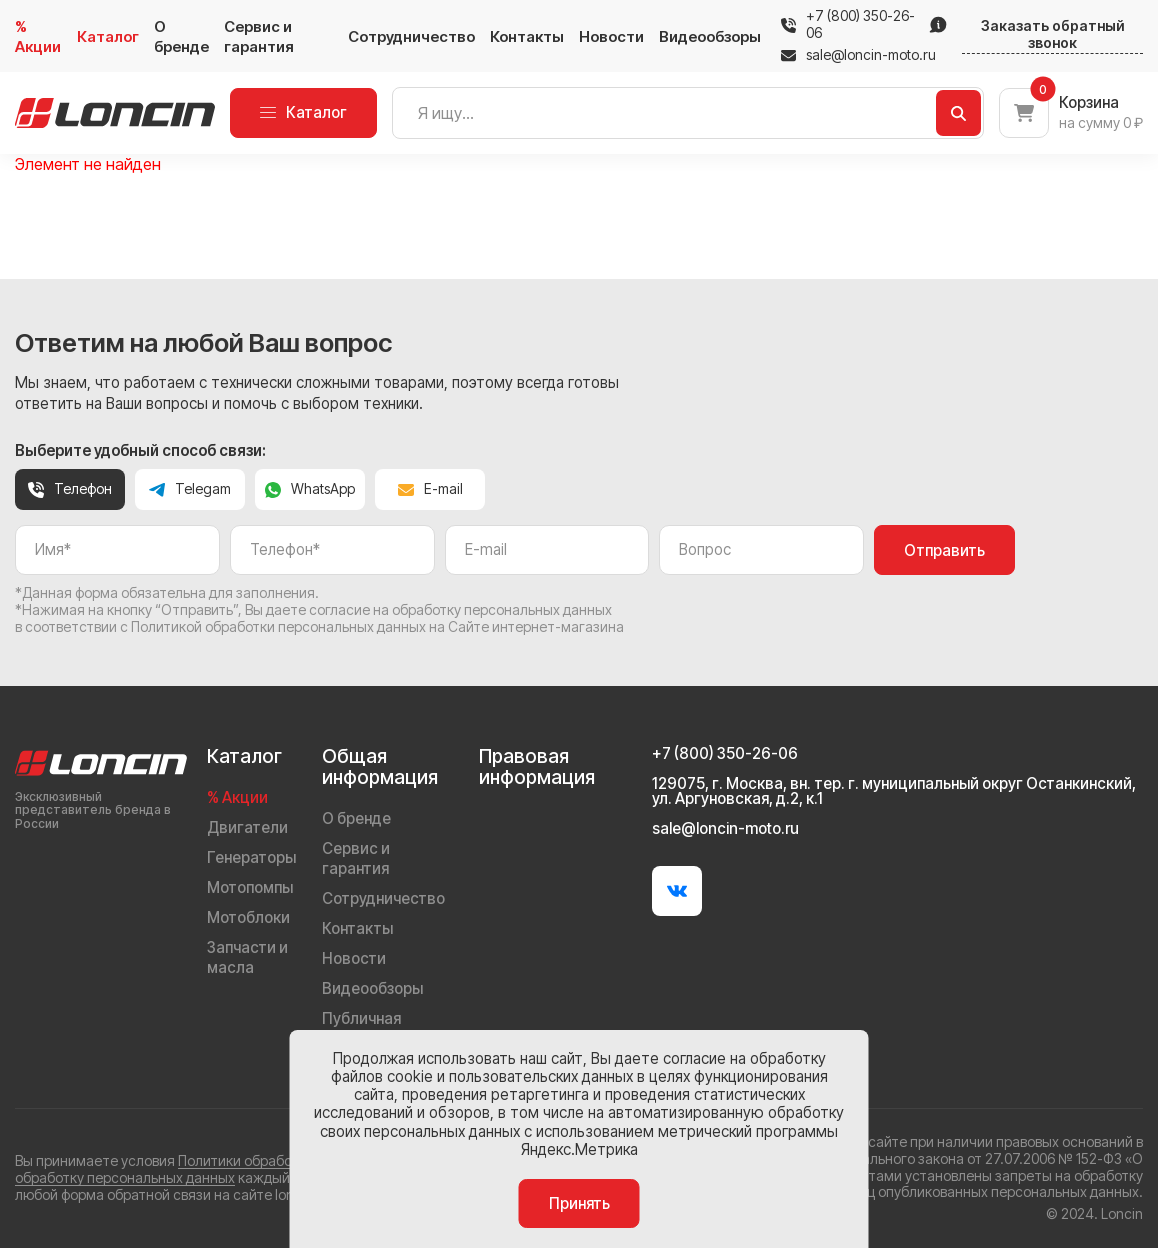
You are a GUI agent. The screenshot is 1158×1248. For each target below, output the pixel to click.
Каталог (108, 36)
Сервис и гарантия (259, 36)
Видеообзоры (710, 36)
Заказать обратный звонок (1053, 34)
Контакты (527, 36)
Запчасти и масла (247, 957)
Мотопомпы (250, 887)
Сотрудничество (411, 36)
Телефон (70, 488)
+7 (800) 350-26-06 (860, 24)
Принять (579, 1203)
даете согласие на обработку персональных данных (439, 609)
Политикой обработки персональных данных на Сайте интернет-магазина (377, 626)
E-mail (430, 488)
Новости (611, 36)
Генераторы (251, 857)
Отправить (944, 550)
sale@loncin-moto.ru (858, 55)
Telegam (190, 488)
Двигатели (247, 827)
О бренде (181, 36)
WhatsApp (310, 488)
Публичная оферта (361, 1028)
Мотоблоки (248, 917)
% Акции (38, 36)
